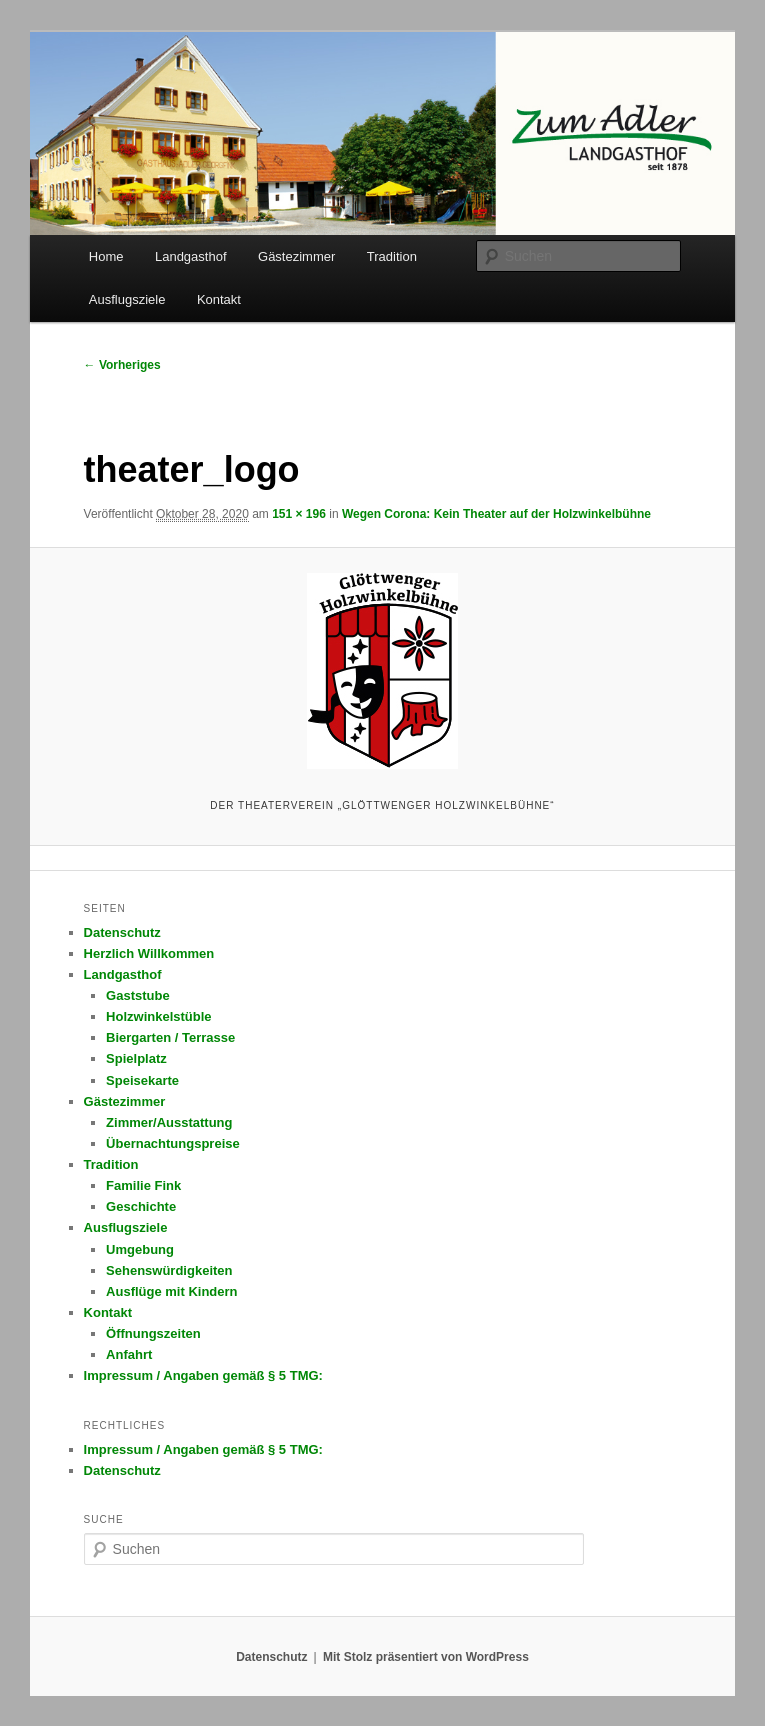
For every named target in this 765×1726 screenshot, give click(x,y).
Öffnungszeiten (153, 1333)
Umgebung (140, 1249)
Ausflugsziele (127, 299)
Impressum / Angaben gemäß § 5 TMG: (203, 1375)
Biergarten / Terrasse (170, 1037)
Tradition (392, 256)
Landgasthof (191, 256)
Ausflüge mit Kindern (171, 1291)
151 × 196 (299, 514)
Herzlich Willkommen (149, 953)
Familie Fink (143, 1185)
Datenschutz (122, 932)
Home (106, 256)
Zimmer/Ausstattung (169, 1122)
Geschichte (141, 1206)
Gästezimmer (296, 256)
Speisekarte (142, 1080)
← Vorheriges (122, 365)
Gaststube (138, 995)
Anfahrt (129, 1354)
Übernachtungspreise (173, 1143)
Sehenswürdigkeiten (169, 1270)
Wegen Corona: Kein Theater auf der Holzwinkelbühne (496, 514)
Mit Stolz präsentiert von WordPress (426, 1657)
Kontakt (219, 299)
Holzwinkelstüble (158, 1016)
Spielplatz (136, 1058)
